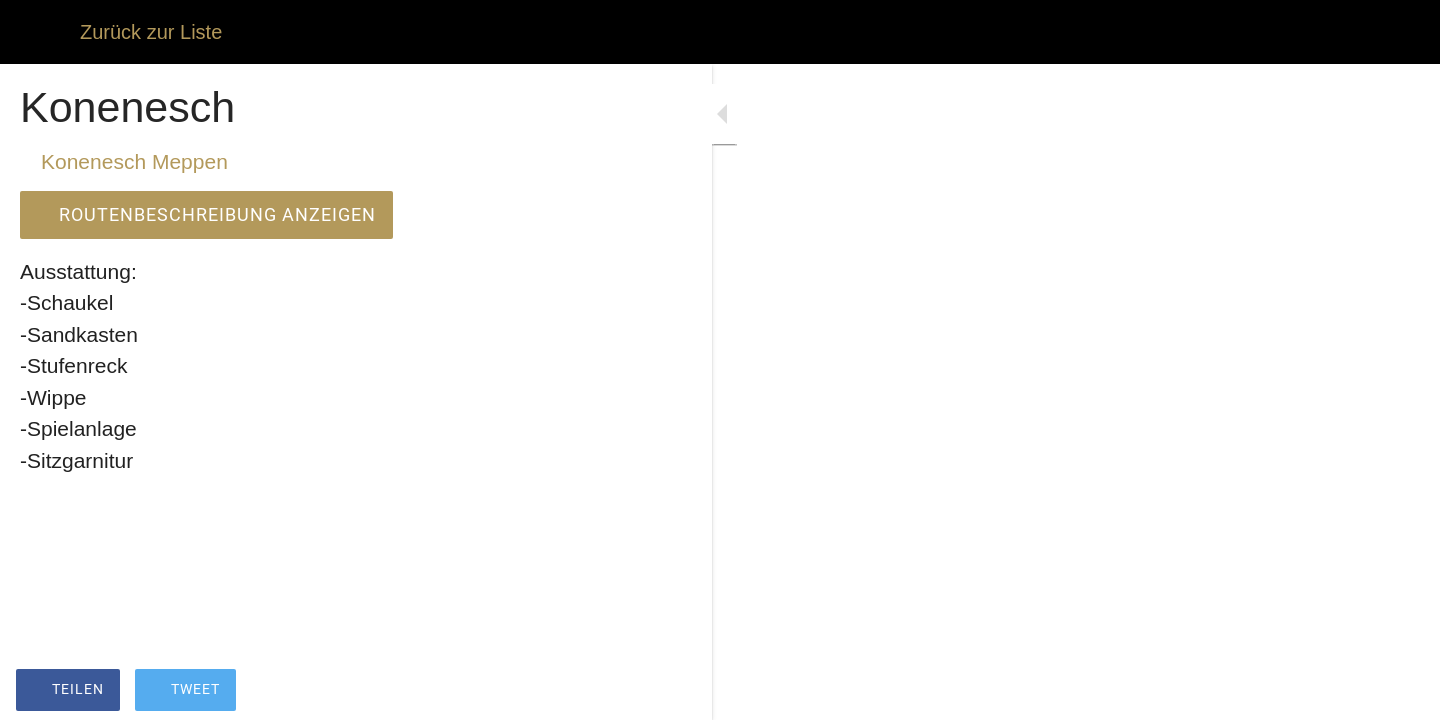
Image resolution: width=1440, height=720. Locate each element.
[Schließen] (40, 32)
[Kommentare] (560, 692)
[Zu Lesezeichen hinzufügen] (512, 692)
